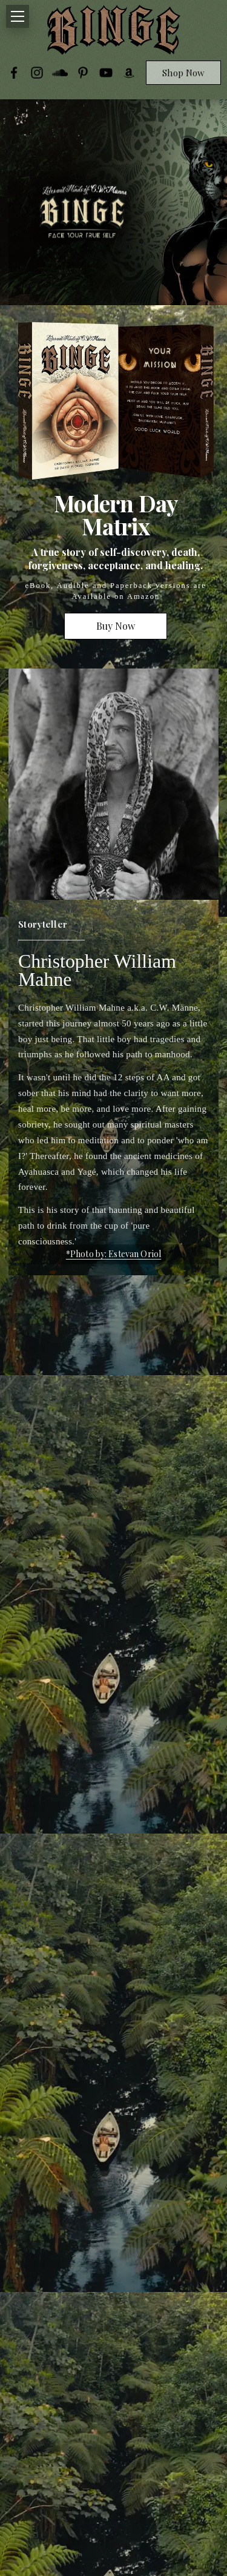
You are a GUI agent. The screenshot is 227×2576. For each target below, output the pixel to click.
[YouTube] (106, 73)
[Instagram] (37, 73)
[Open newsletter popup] (87, 214)
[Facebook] (14, 73)
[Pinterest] (83, 73)
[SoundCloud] (60, 73)
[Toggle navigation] (17, 16)
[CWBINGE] (113, 29)
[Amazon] (129, 73)
